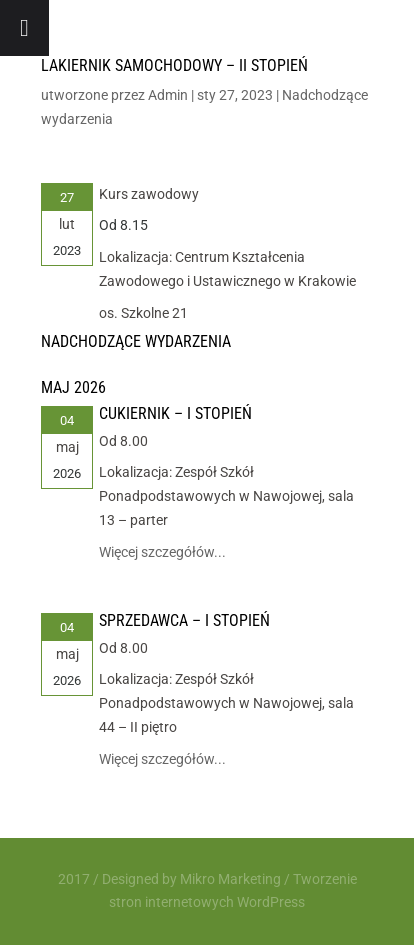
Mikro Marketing (230, 879)
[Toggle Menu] (24, 28)
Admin (168, 95)
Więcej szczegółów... (162, 552)
